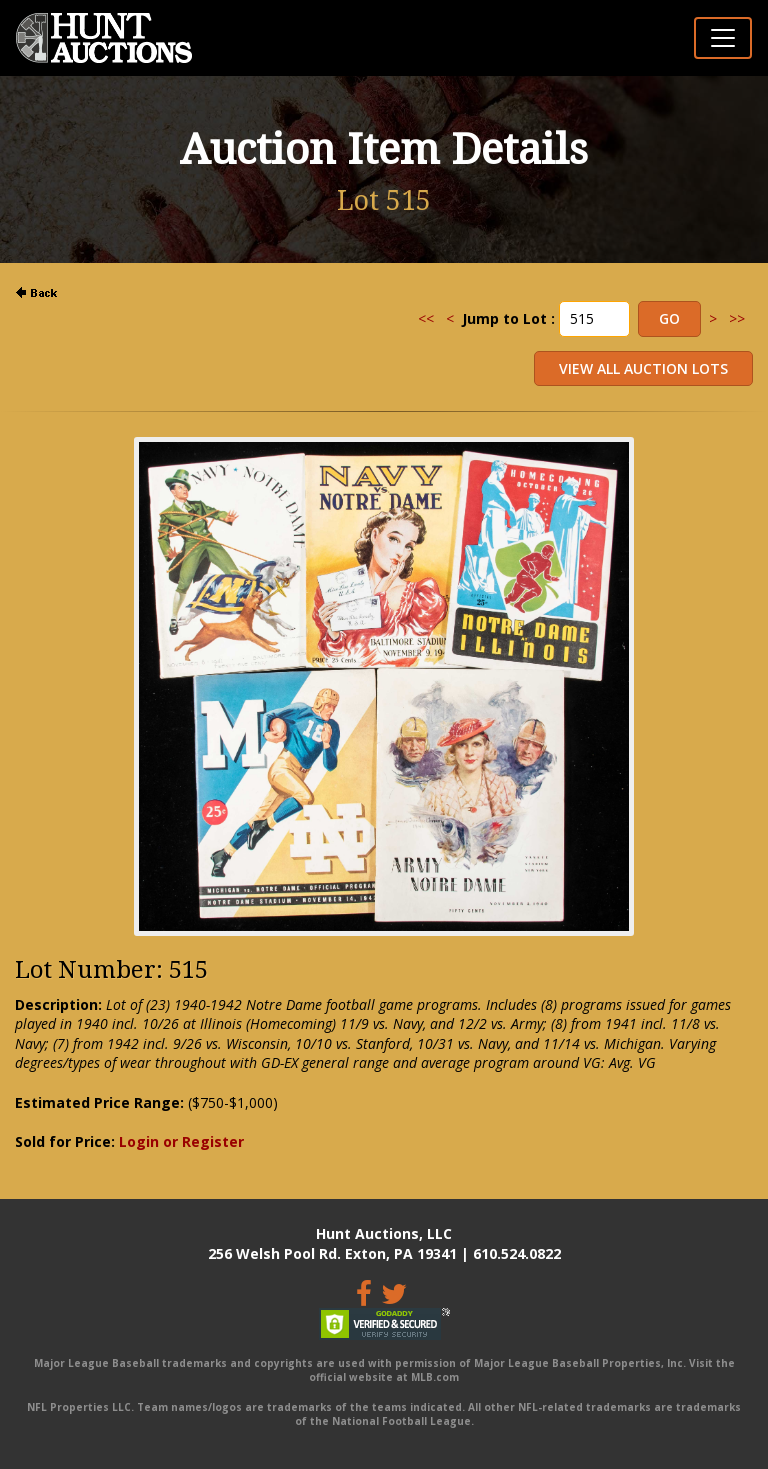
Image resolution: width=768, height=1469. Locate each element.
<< (426, 318)
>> (737, 318)
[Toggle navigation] (723, 38)
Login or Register (181, 1141)
